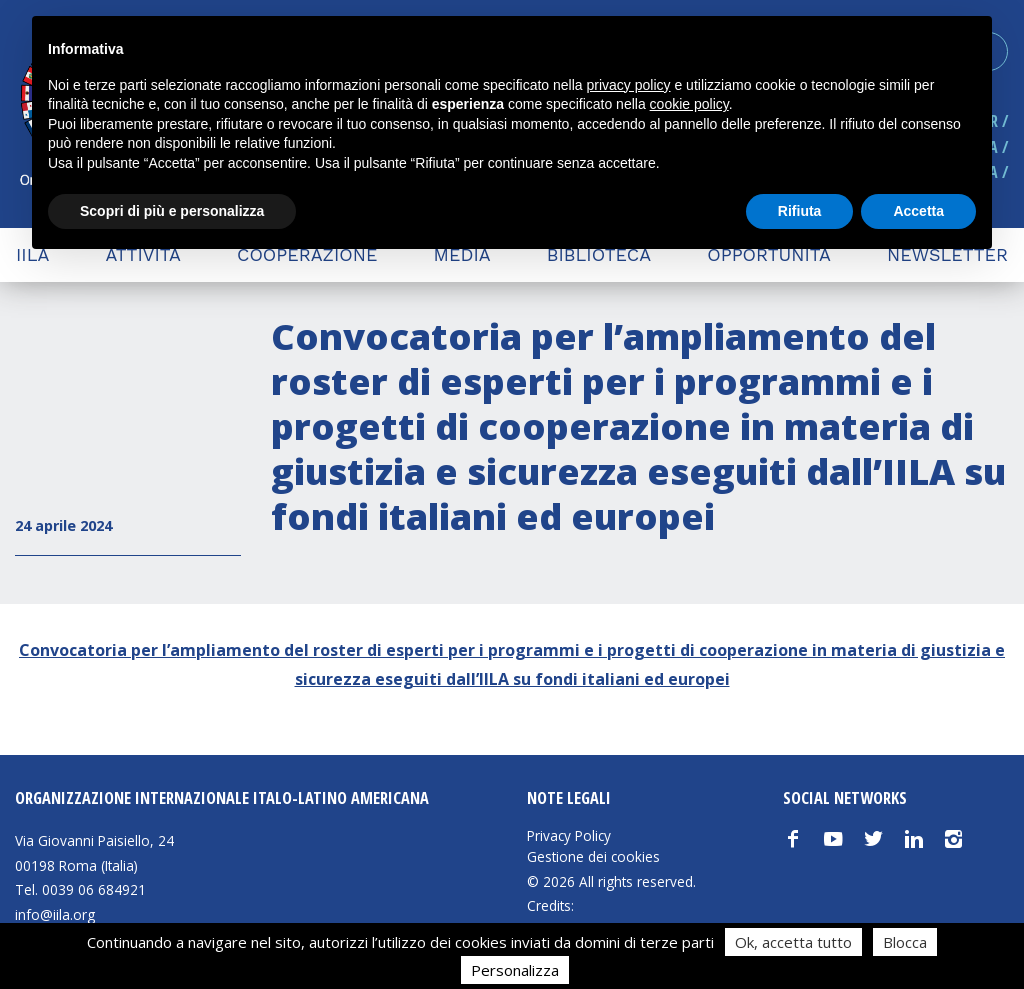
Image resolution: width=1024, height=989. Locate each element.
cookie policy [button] (689, 104)
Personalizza (515, 970)
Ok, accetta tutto (793, 942)
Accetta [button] (918, 211)
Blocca (905, 942)
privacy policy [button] (629, 85)
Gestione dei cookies (593, 857)
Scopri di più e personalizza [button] (172, 211)
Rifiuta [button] (800, 211)
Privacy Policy (569, 836)
